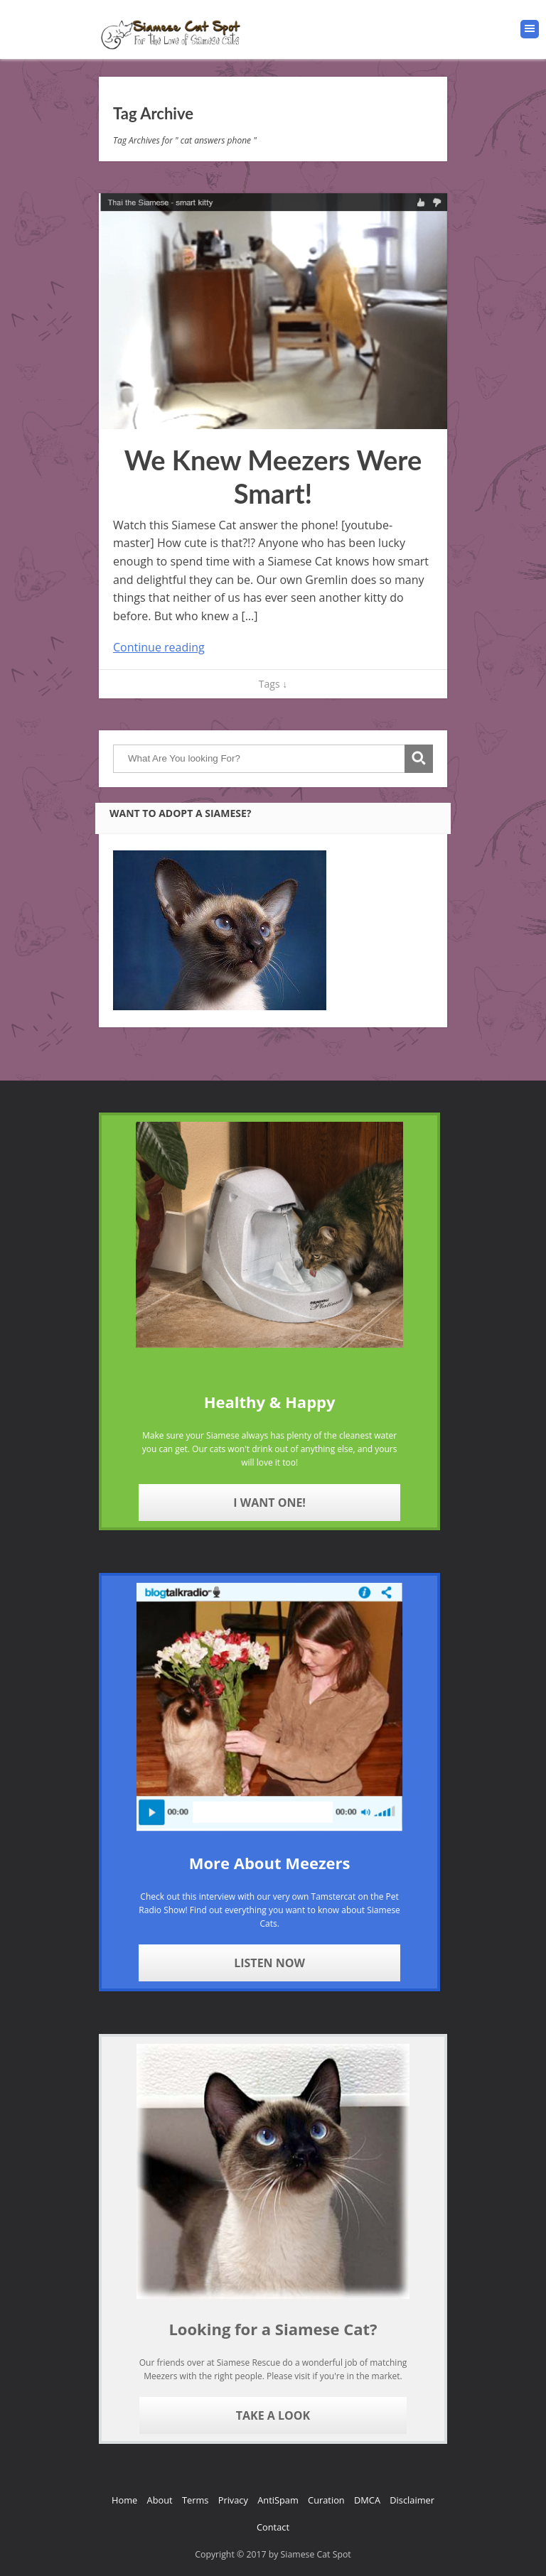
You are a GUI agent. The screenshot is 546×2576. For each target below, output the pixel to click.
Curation (326, 2500)
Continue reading (159, 647)
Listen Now (269, 1963)
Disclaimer (412, 2500)
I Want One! (269, 1502)
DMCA (367, 2500)
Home (124, 2500)
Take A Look (273, 2415)
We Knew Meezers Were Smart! (273, 476)
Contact (273, 2527)
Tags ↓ (273, 684)
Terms (195, 2500)
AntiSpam (278, 2500)
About (160, 2500)
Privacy (233, 2500)
